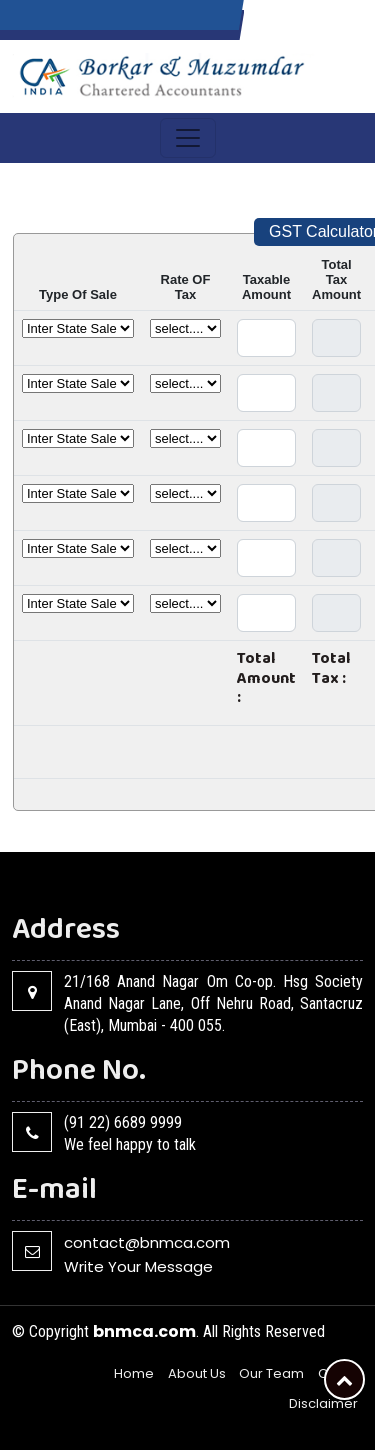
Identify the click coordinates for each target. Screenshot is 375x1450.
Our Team (271, 1373)
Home (134, 1373)
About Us (197, 1373)
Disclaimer (323, 1403)
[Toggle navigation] (188, 138)
